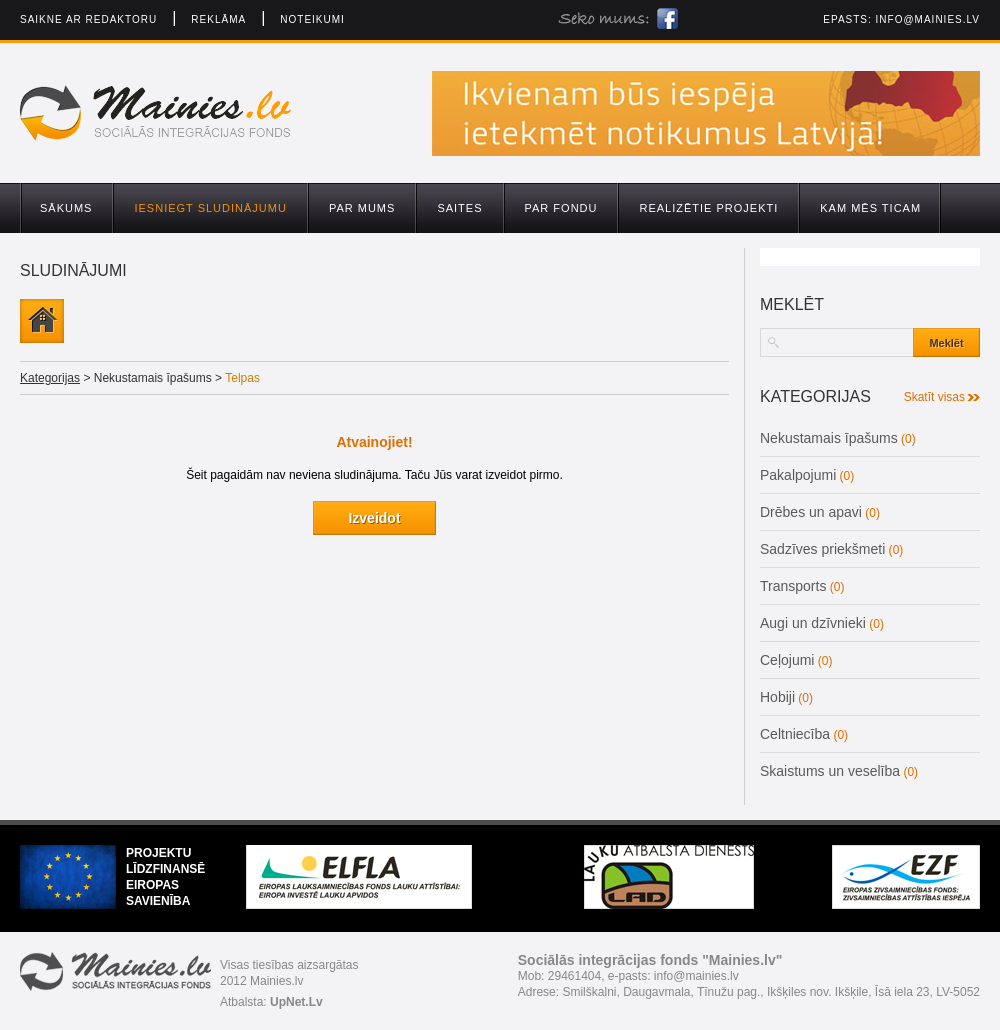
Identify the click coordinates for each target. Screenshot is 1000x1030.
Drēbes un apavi (811, 512)
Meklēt (946, 343)
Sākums (66, 208)
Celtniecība (795, 734)
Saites (459, 208)
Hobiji (777, 697)
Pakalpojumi (798, 475)
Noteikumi (312, 19)
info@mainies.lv (928, 19)
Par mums (362, 208)
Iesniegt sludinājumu (210, 208)
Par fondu (561, 208)
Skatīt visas (934, 397)
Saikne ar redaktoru (88, 19)
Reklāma (218, 19)
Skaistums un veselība (830, 771)
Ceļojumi (787, 660)
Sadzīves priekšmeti (822, 549)
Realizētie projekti (708, 208)
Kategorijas (50, 378)
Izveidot (374, 518)
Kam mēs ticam (870, 208)
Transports (793, 586)
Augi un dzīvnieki (813, 623)
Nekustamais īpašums (829, 438)
